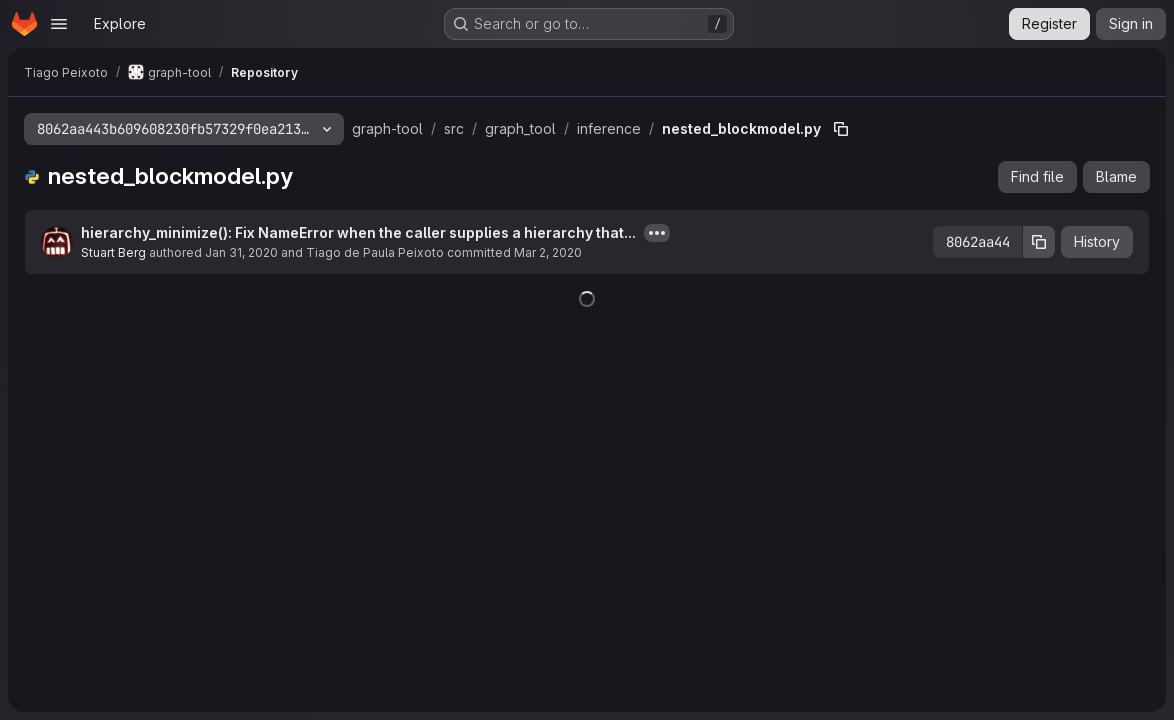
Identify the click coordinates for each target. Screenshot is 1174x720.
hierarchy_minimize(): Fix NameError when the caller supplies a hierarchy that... (358, 232)
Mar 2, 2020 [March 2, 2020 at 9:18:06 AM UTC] (548, 252)
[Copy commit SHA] (1039, 242)
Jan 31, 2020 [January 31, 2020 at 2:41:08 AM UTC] (241, 252)
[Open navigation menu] (59, 24)
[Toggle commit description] (657, 233)
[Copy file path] (841, 129)
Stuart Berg (113, 252)
